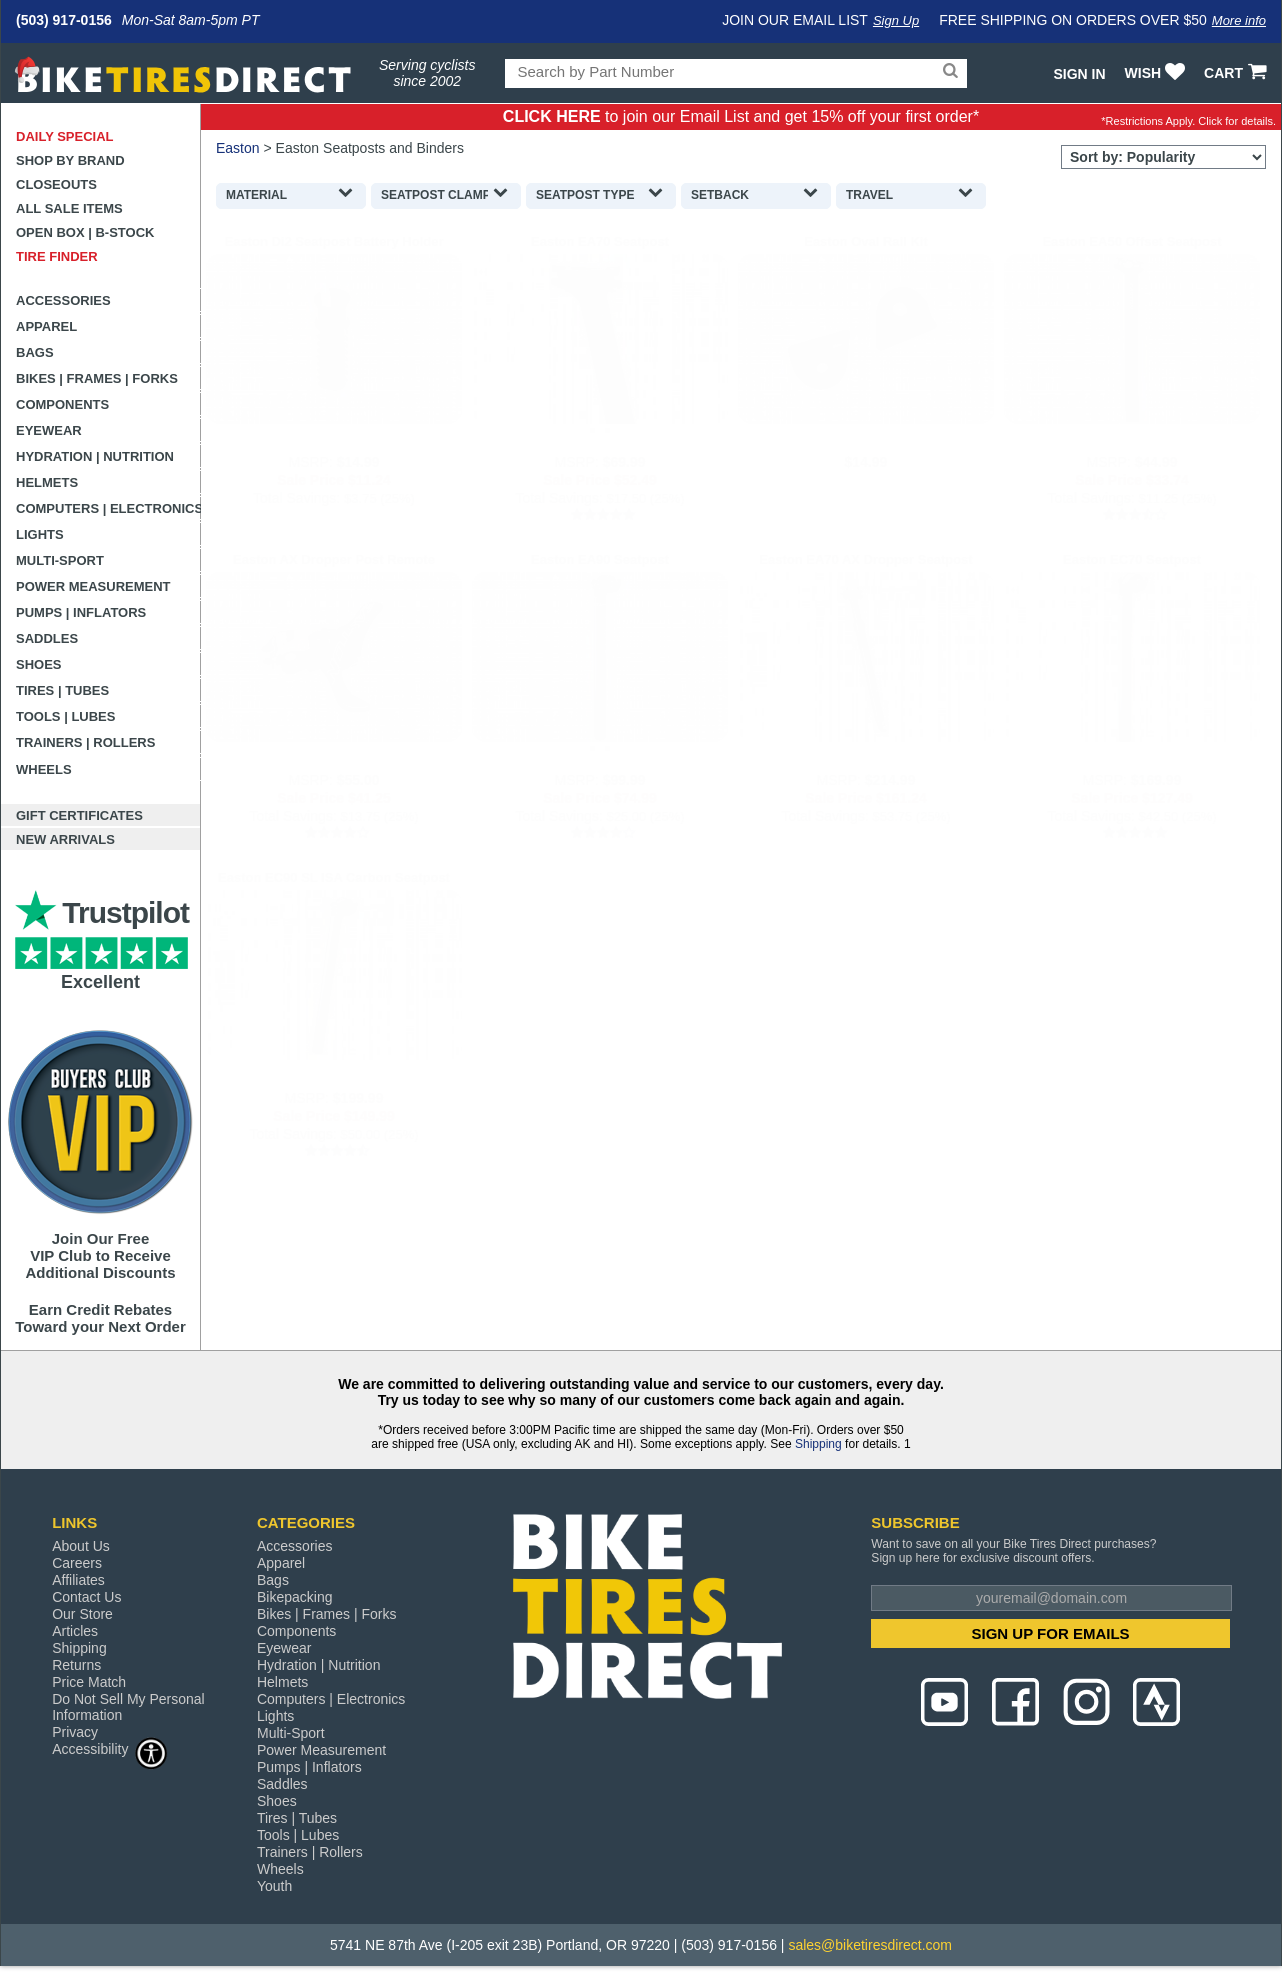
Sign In (1079, 74)
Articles (75, 1631)
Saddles (47, 638)
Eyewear (49, 430)
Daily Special (65, 136)
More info (1239, 20)
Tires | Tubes (62, 690)
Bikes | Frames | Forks (97, 378)
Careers (77, 1563)
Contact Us (86, 1597)
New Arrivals (65, 839)
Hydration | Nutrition (95, 456)
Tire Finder (57, 256)
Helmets (47, 482)
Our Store (82, 1614)
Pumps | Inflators (81, 612)
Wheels (44, 769)
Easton (238, 148)
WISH (1157, 73)
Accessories (63, 300)
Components (62, 404)
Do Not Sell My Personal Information (128, 1707)
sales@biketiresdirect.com (870, 1945)
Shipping (818, 1444)
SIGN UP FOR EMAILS (1051, 1633)
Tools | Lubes (65, 716)
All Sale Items (69, 208)
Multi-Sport (60, 560)
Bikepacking (295, 1597)
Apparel (46, 326)
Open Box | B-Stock (85, 232)
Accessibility (110, 1748)
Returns (76, 1665)
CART (1237, 73)
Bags (35, 352)
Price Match (89, 1682)
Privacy (75, 1732)
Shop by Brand (70, 160)
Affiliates (78, 1580)
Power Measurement (93, 586)
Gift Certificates (79, 815)
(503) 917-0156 (64, 20)
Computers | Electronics (108, 508)
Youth (274, 1886)
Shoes (39, 664)
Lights (40, 534)
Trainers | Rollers (85, 742)
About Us (81, 1546)
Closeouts (56, 184)
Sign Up (896, 20)
